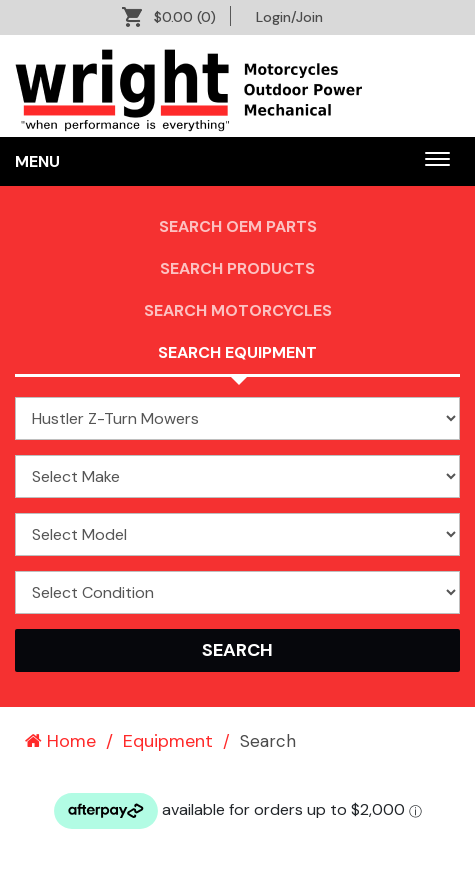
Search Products (237, 268)
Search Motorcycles (238, 310)
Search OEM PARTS (238, 226)
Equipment (168, 741)
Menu (37, 161)
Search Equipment (237, 352)
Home (60, 741)
